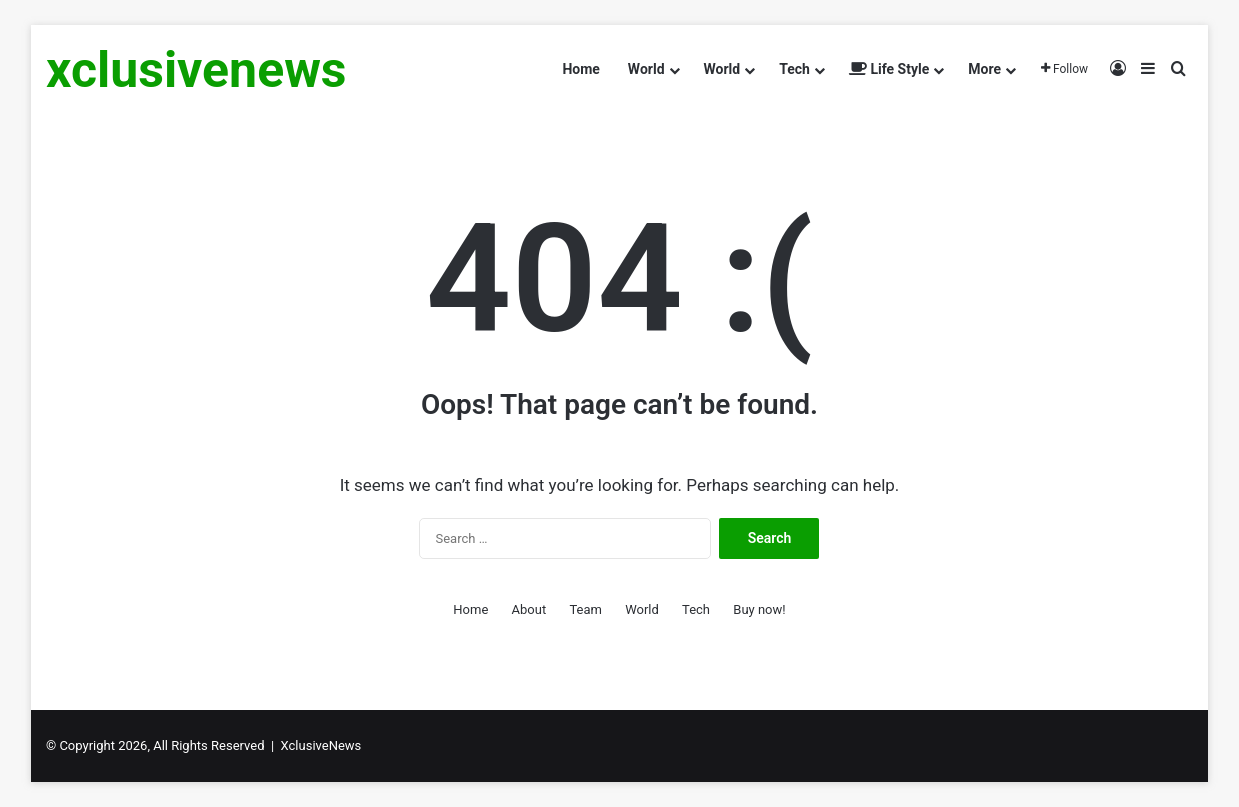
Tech (794, 69)
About (529, 609)
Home (580, 69)
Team (585, 609)
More (984, 69)
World (646, 69)
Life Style (889, 69)
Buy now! (759, 609)
